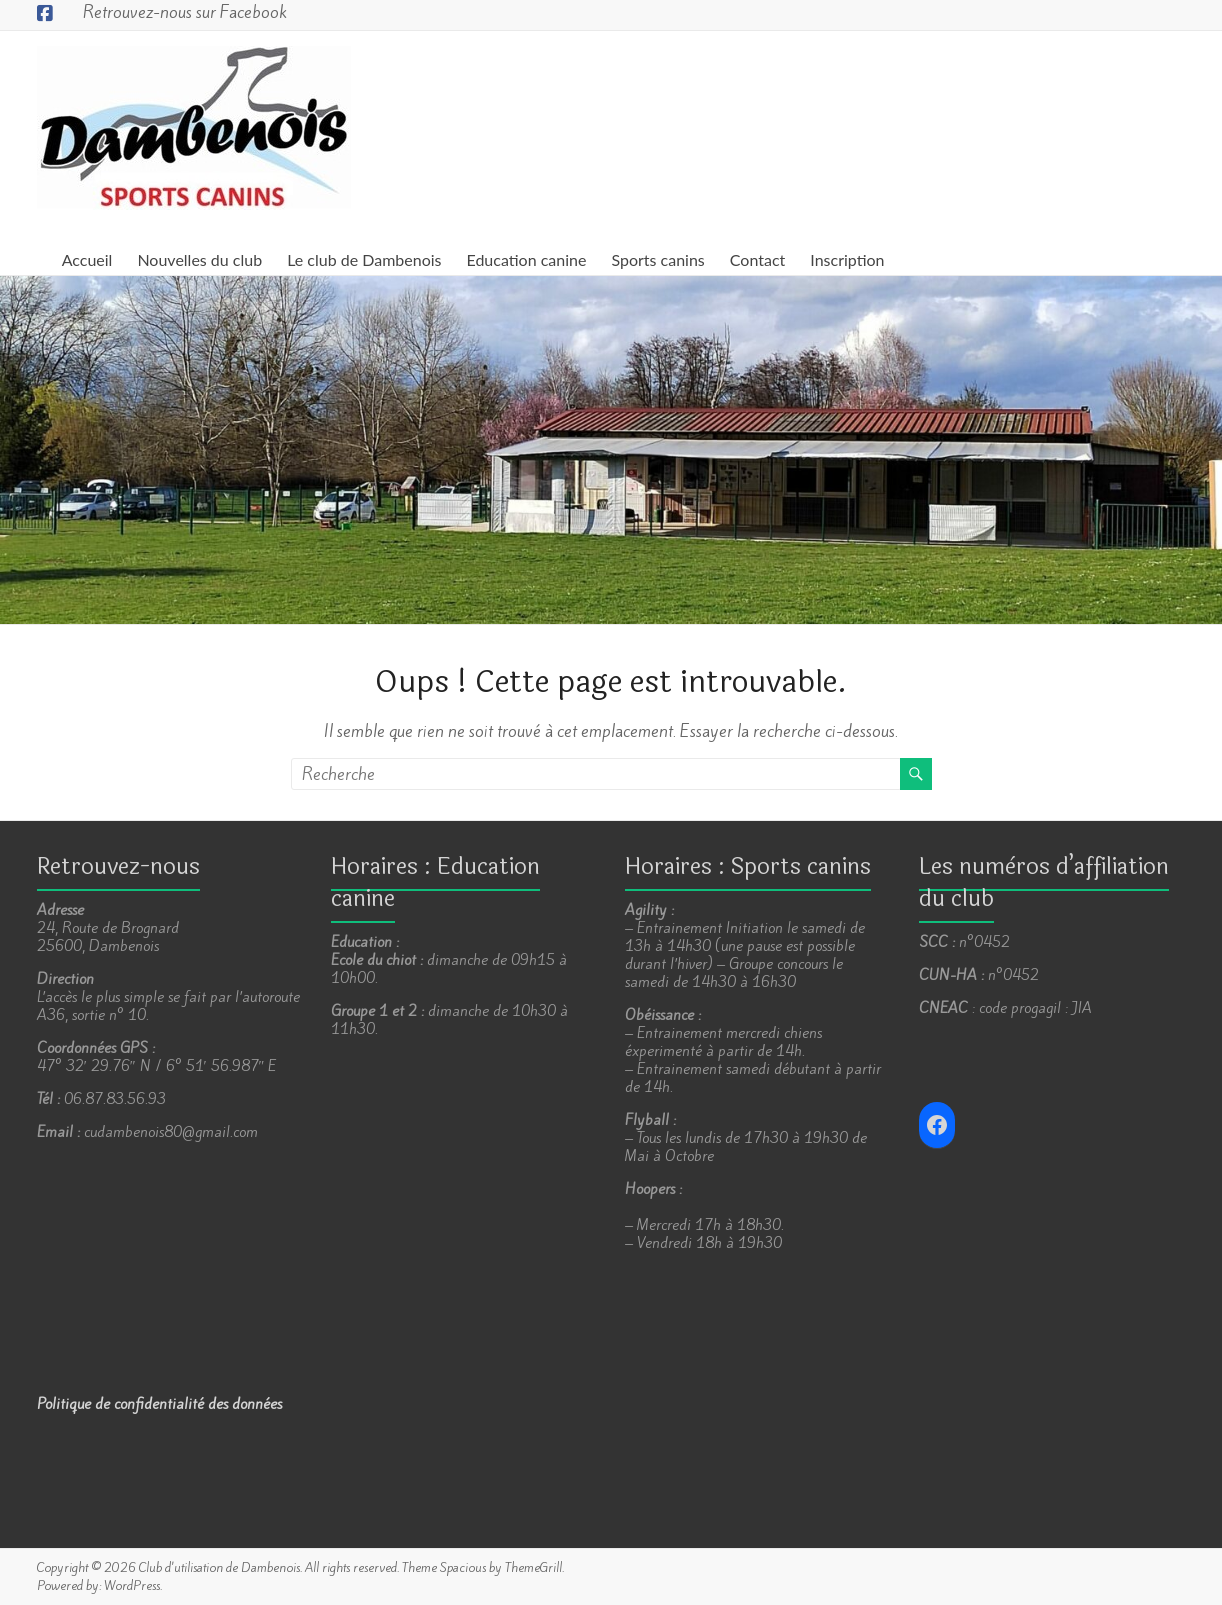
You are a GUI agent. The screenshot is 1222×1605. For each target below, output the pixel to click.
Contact (757, 259)
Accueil (87, 259)
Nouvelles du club (199, 259)
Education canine (526, 259)
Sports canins (657, 259)
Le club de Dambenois (364, 259)
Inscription (847, 259)
